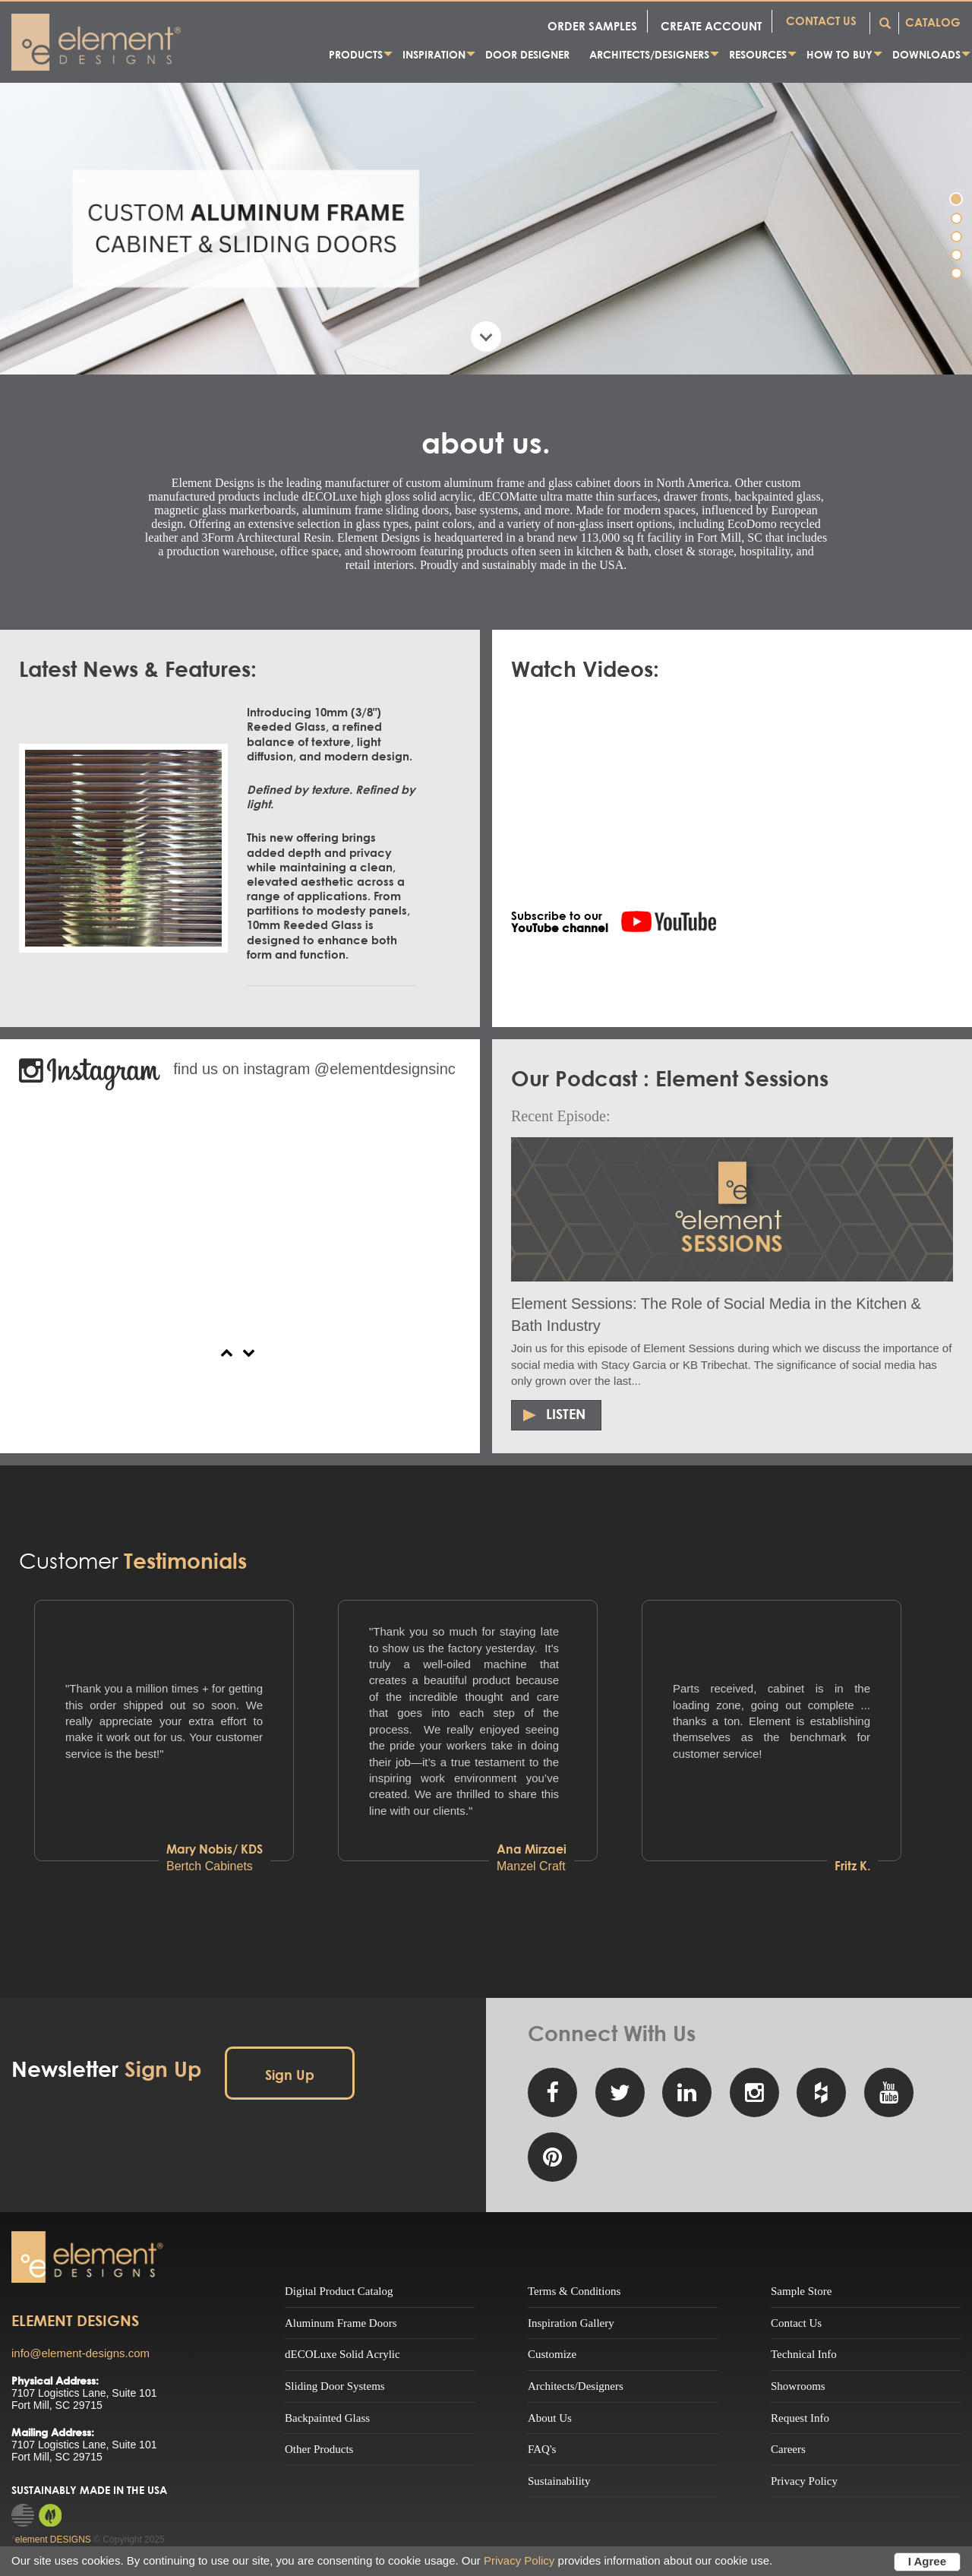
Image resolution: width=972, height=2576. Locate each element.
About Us (550, 2418)
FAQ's (542, 2449)
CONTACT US (821, 20)
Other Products (319, 2449)
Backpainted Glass (327, 2418)
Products (356, 54)
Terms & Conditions (574, 2291)
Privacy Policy (804, 2481)
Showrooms (798, 2386)
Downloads (926, 54)
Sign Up (289, 2075)
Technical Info (804, 2354)
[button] (229, 1351)
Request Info (800, 2418)
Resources (758, 54)
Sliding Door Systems (335, 2386)
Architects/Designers (649, 54)
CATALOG (933, 22)
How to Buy (839, 54)
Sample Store (801, 2291)
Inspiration (433, 54)
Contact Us (796, 2323)
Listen (565, 1414)
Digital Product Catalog (339, 2291)
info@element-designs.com (80, 2353)
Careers (788, 2449)
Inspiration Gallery (571, 2323)
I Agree (927, 2561)
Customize (552, 2354)
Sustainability (559, 2481)
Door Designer (527, 54)
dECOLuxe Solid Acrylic (342, 2354)
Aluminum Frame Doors (341, 2323)
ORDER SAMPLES (592, 25)
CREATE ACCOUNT (711, 25)
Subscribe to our (559, 920)
